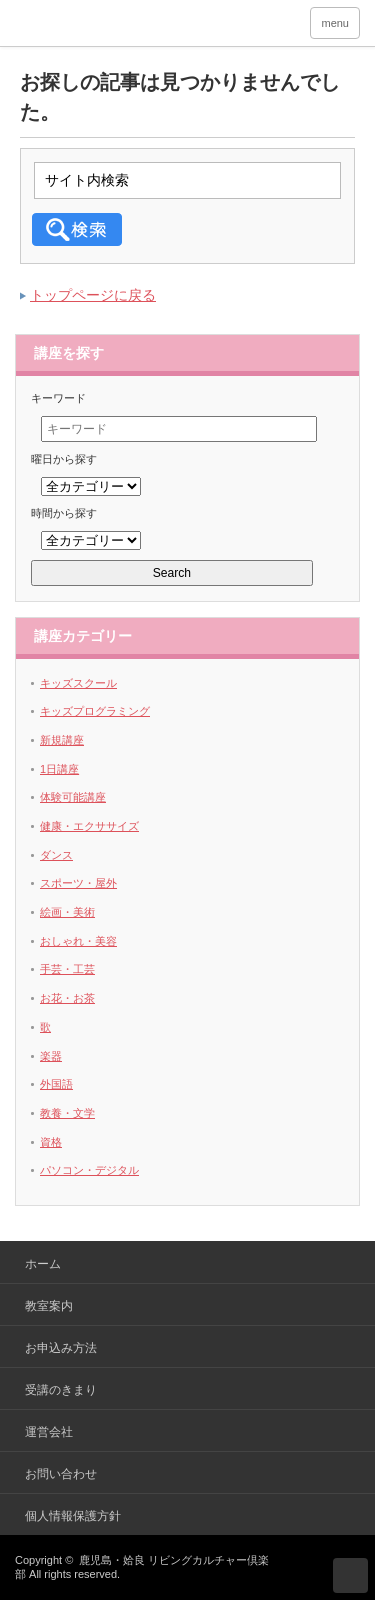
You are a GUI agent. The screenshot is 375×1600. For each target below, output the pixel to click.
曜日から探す (64, 459)
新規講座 (62, 740)
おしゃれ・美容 (78, 941)
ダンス (56, 855)
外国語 (56, 1084)
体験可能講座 (73, 797)
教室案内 (49, 1306)
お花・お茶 (67, 998)
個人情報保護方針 (73, 1516)
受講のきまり (61, 1390)
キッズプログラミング (95, 711)
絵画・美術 (67, 912)
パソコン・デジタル (89, 1170)
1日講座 (59, 769)
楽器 (51, 1056)
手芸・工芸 (67, 969)
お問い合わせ (61, 1474)
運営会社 (49, 1432)
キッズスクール (78, 683)
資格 (51, 1142)
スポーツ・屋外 (78, 883)
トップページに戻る (93, 295)
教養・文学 (67, 1113)
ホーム (43, 1264)
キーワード (58, 398)
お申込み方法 (61, 1348)
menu (335, 23)
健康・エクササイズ (89, 826)
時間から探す (64, 513)
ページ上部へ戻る (350, 1575)
